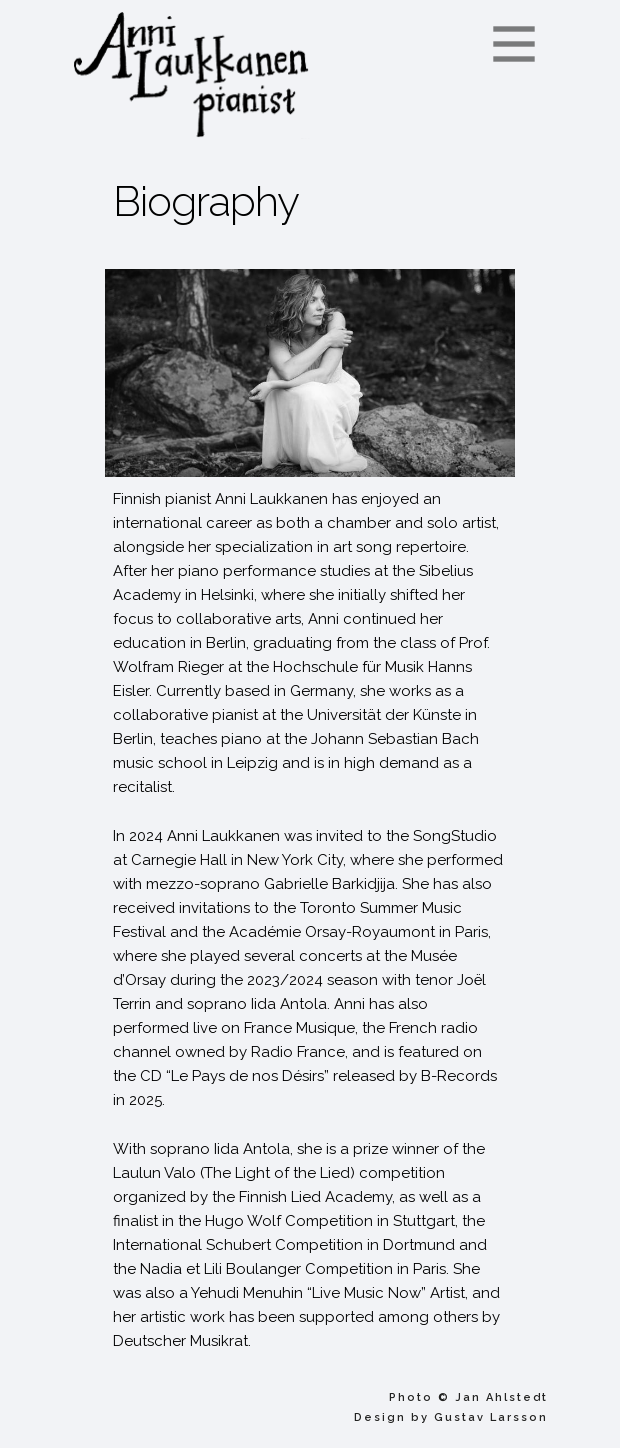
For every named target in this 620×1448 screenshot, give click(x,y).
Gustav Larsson (491, 1417)
